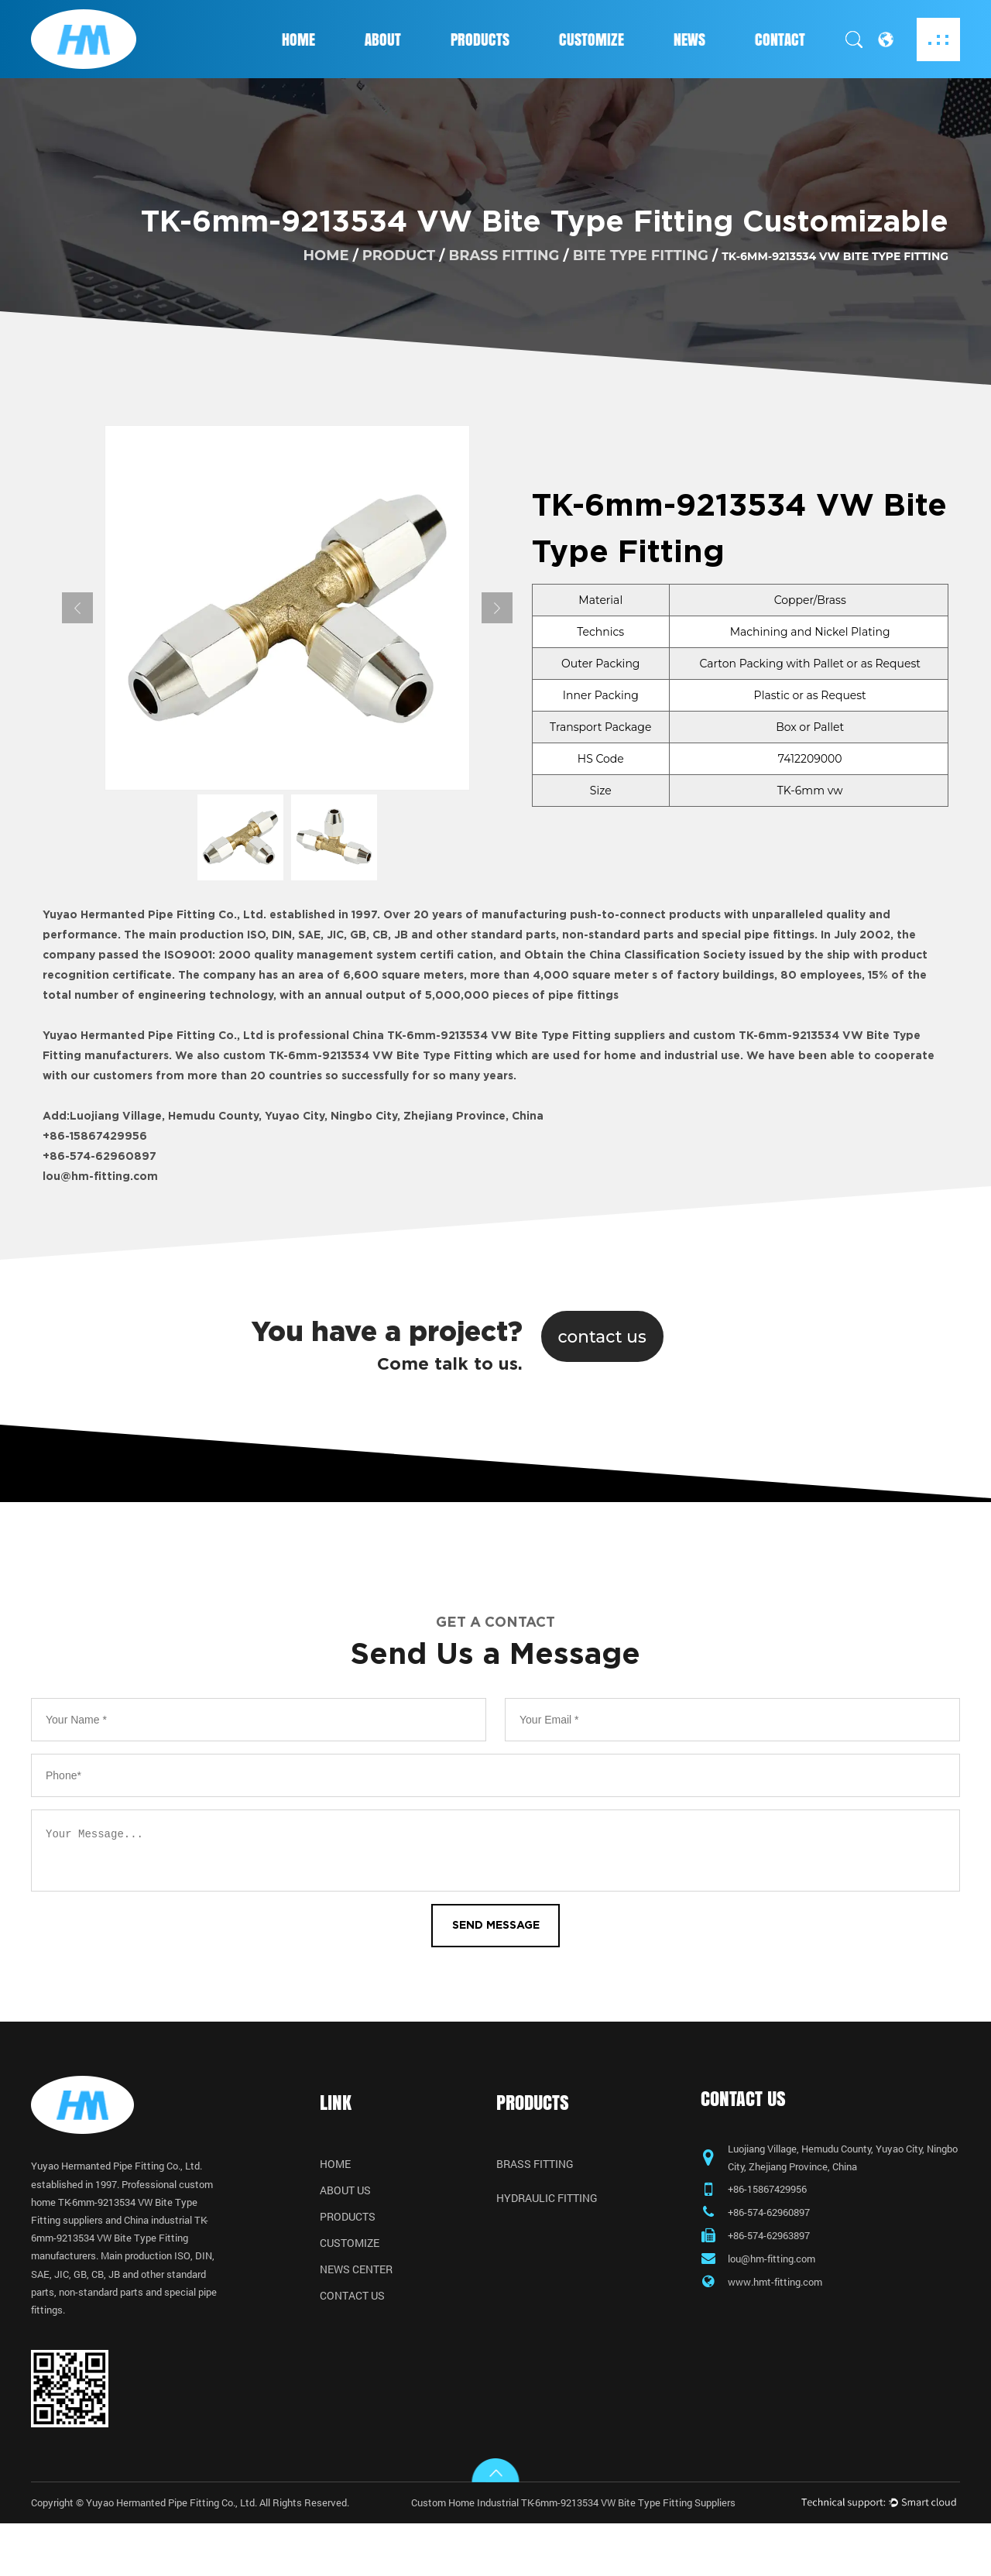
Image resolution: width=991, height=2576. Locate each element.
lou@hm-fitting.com (100, 1176)
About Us (345, 2201)
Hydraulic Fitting (547, 2209)
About (383, 39)
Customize (591, 39)
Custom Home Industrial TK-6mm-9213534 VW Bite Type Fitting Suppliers (589, 2554)
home (326, 254)
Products (480, 39)
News (689, 39)
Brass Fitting (503, 254)
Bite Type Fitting (640, 254)
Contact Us (352, 2306)
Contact (780, 39)
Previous (77, 607)
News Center (356, 2280)
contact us (604, 1336)
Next (497, 607)
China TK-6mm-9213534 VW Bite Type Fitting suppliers (508, 1036)
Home (298, 39)
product (398, 254)
